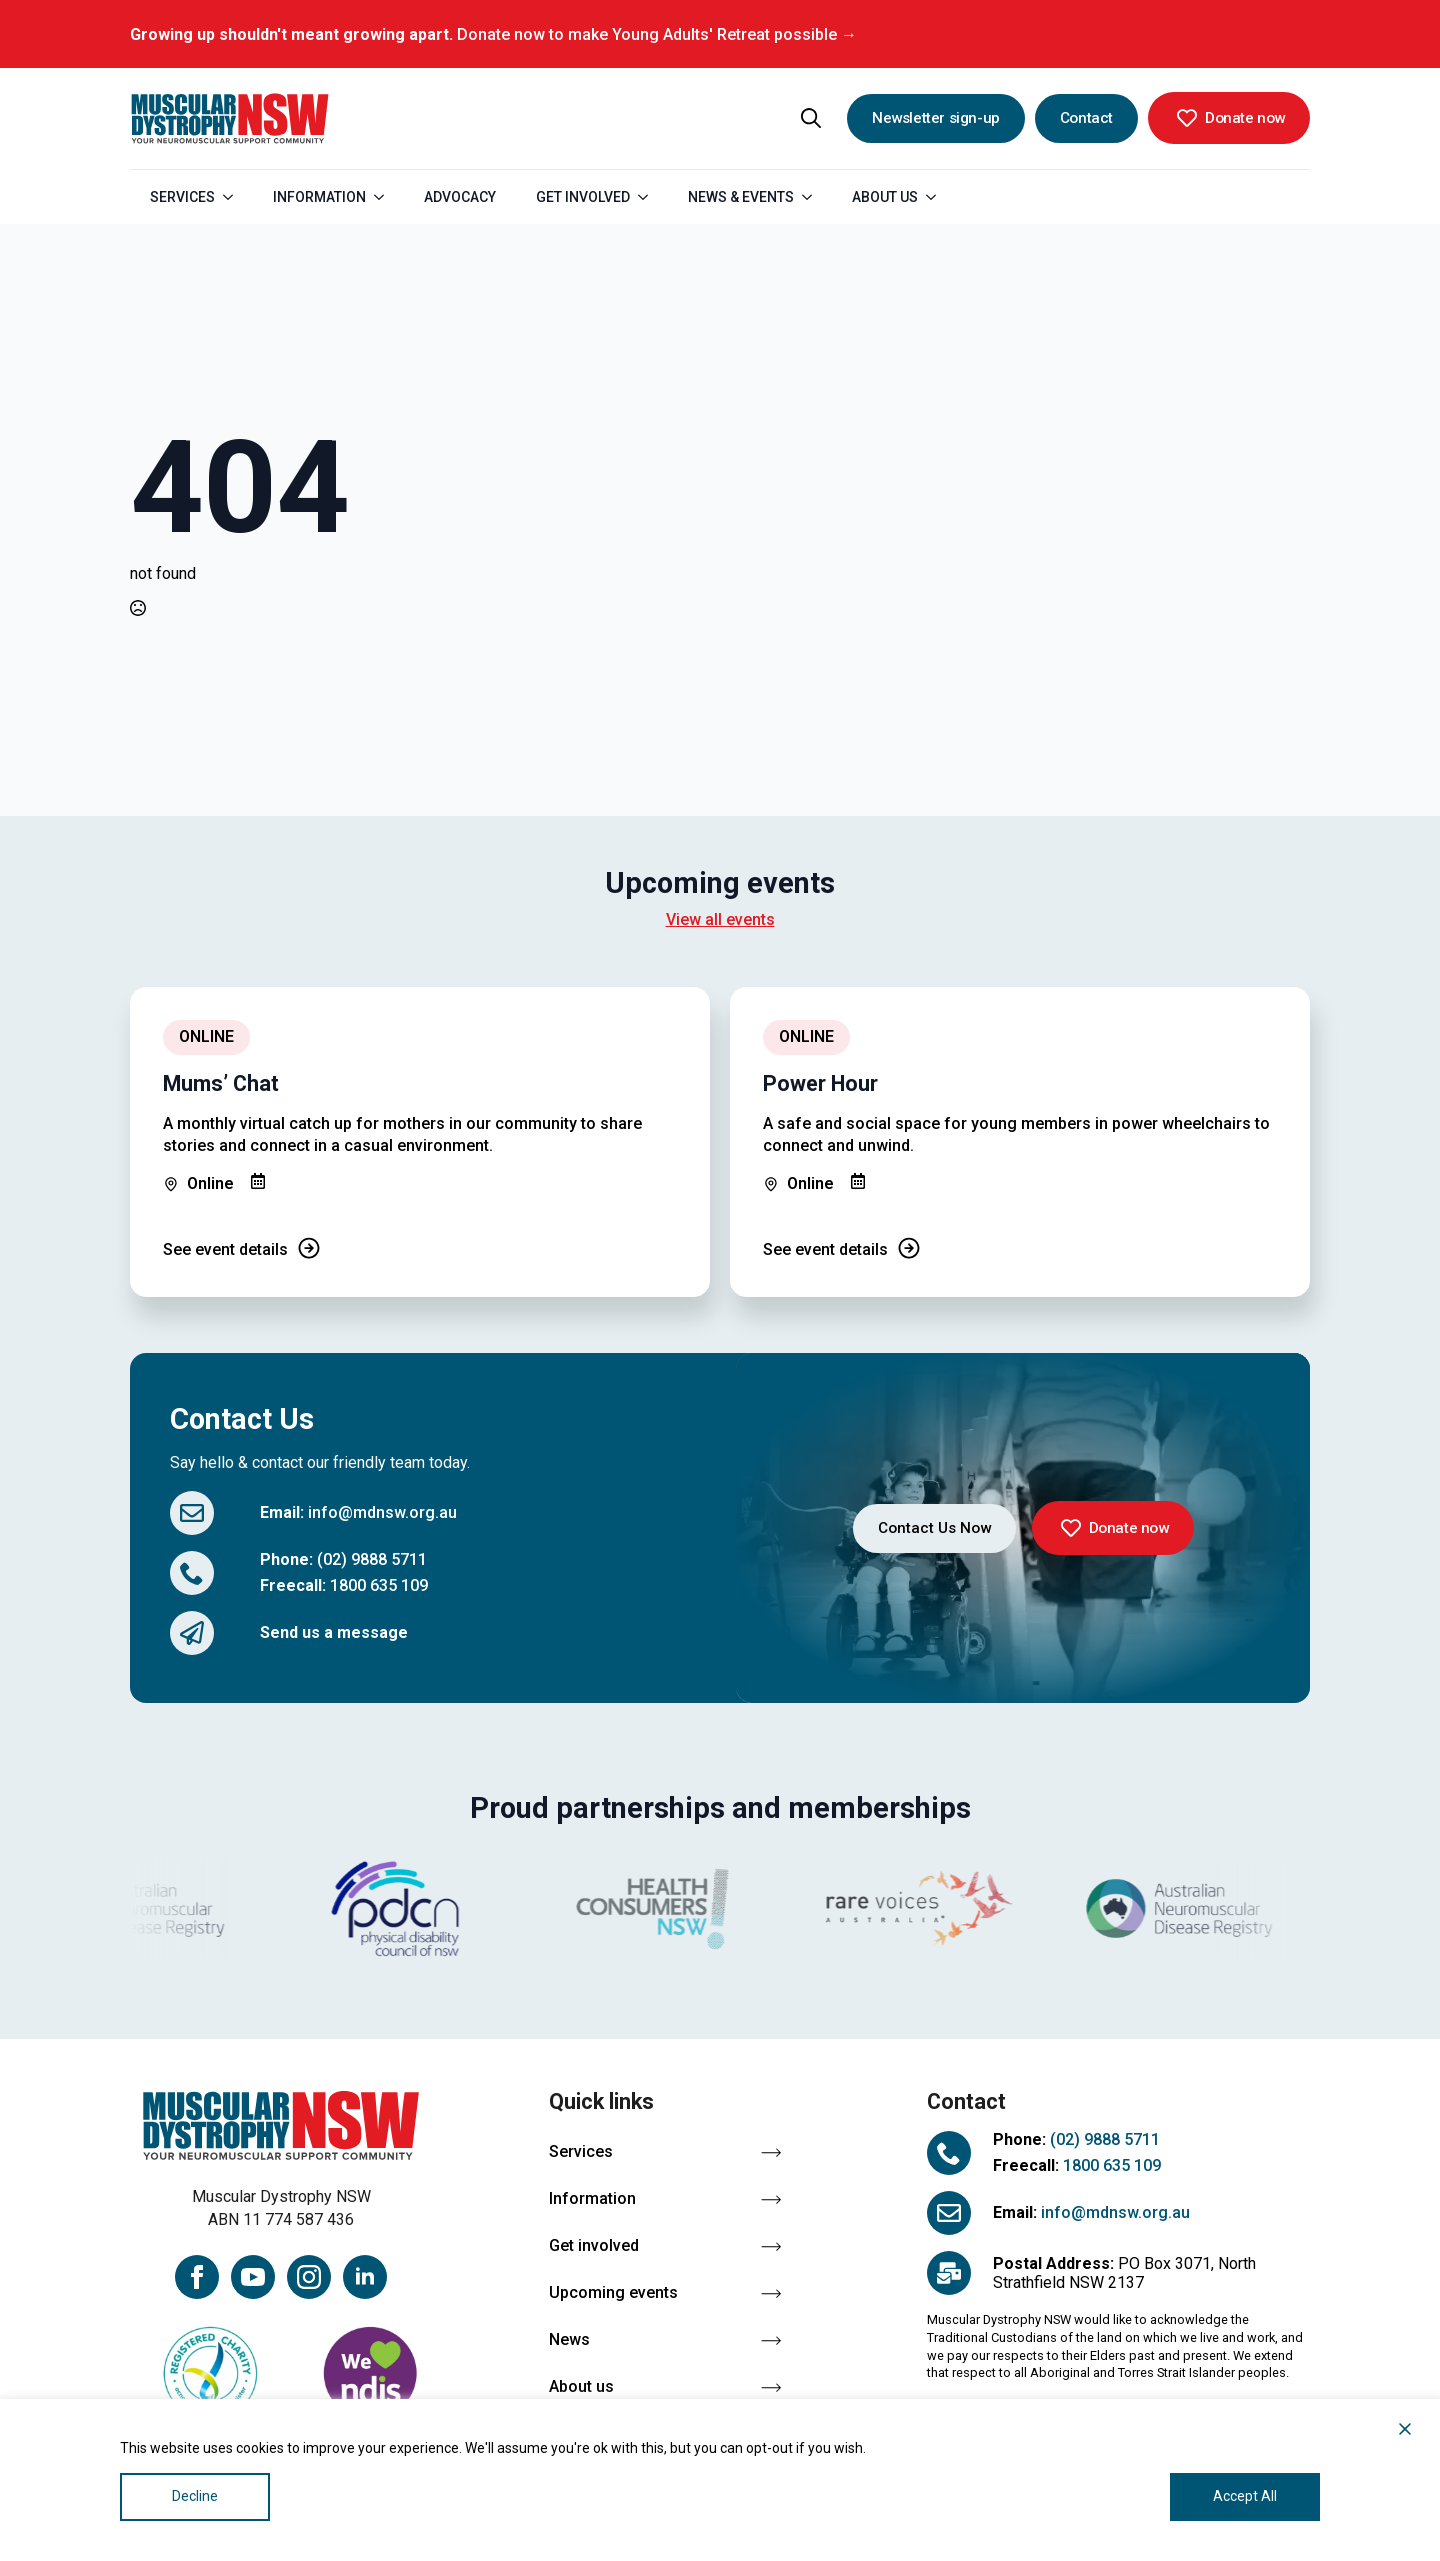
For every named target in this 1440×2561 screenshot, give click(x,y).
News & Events (741, 197)
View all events (720, 919)
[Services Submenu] (234, 197)
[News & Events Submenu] (813, 197)
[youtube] (253, 2277)
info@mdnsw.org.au (382, 1512)
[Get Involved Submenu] (649, 197)
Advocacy (460, 197)
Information (319, 197)
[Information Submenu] (385, 197)
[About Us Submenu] (937, 197)
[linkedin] (365, 2277)
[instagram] (309, 2277)
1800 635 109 (379, 1585)
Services (182, 197)
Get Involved (583, 197)
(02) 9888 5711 (372, 1559)
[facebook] (197, 2277)
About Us (885, 197)
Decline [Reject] (195, 2496)
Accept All (1245, 2496)
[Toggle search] (811, 118)
